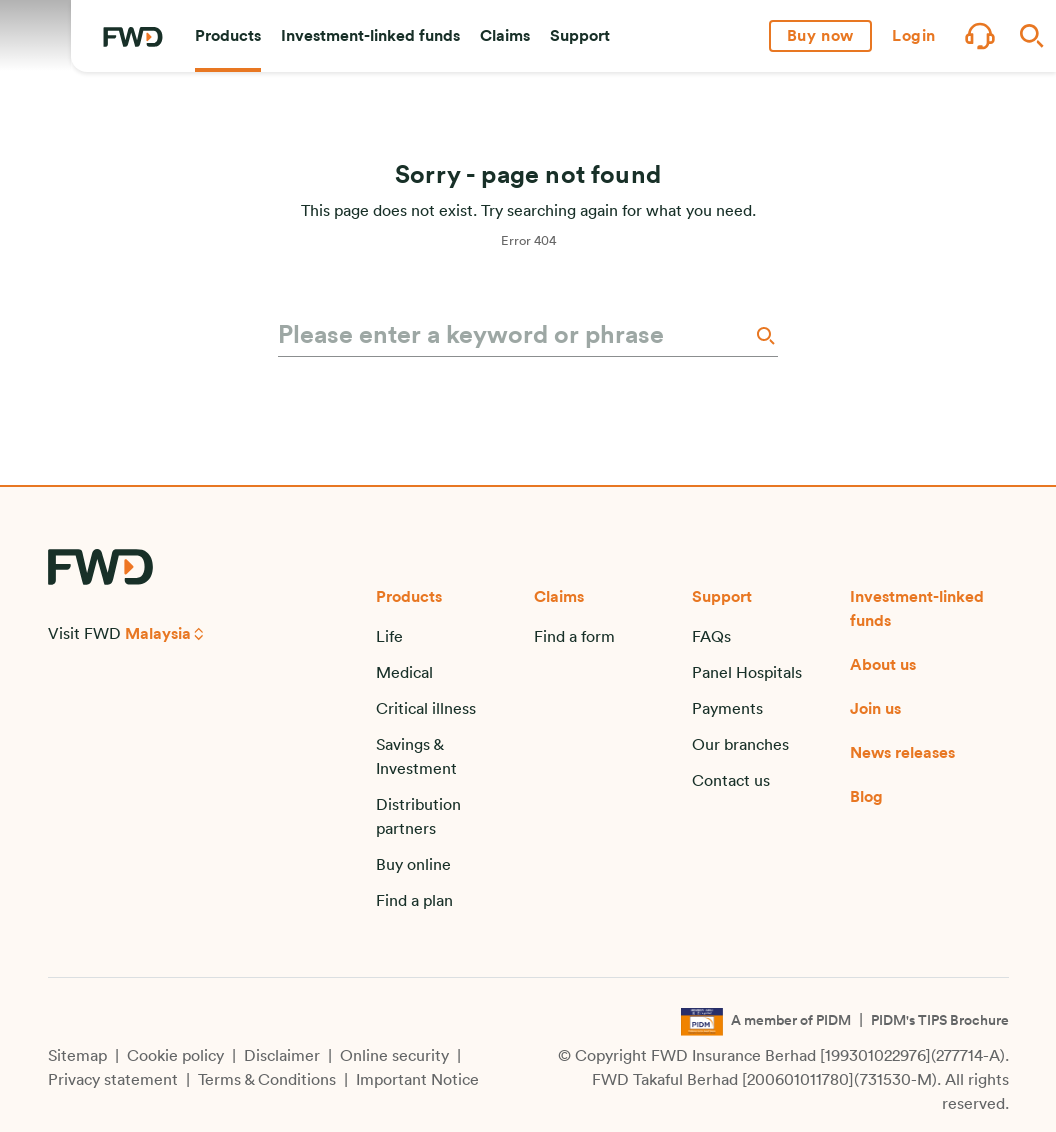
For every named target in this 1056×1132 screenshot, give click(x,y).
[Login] (914, 36)
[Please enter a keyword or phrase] (514, 336)
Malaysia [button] (158, 634)
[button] (228, 36)
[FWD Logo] (133, 37)
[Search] (764, 335)
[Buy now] (820, 36)
